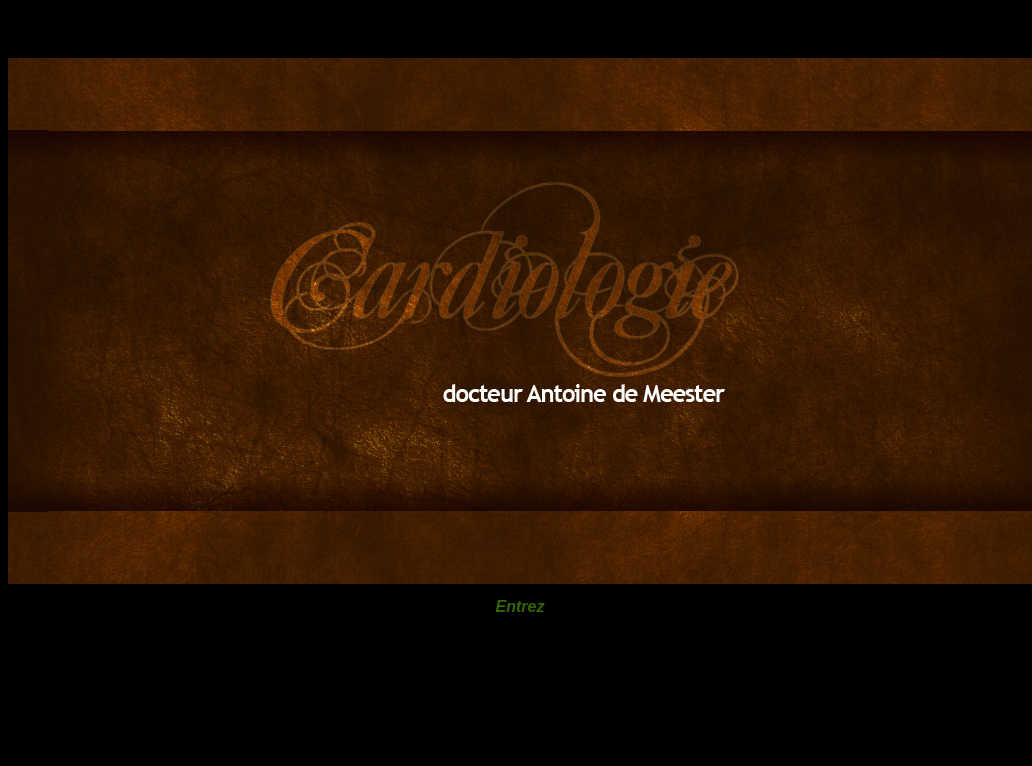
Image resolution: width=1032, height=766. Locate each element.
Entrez (520, 606)
